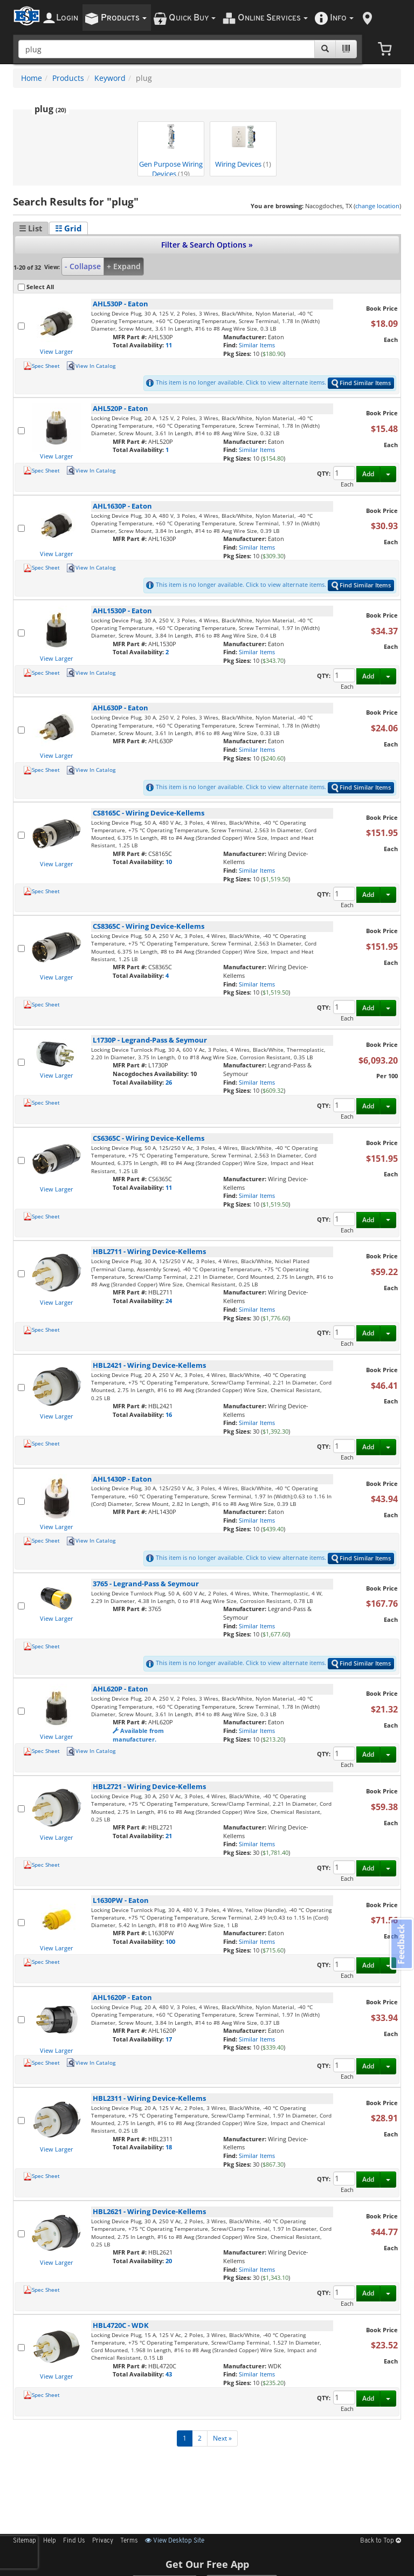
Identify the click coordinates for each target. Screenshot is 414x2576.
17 (168, 2039)
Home (31, 78)
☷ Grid (68, 228)
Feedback (401, 1944)
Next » (222, 2438)
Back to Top (380, 2541)
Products (68, 78)
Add (368, 473)
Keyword (110, 78)
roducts (124, 18)
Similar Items (257, 345)
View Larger (56, 351)
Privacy (102, 2541)
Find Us (74, 2541)
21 (168, 1836)
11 (168, 345)
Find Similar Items (361, 383)
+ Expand (124, 266)
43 (168, 2374)
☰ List (31, 228)
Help (49, 2541)
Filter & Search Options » (207, 244)
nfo (342, 18)
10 (168, 862)
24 (168, 1301)
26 (168, 1082)
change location (377, 206)
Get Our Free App (207, 2564)
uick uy (192, 18)
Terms (129, 2541)
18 (168, 2147)
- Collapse (83, 266)
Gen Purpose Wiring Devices (171, 149)
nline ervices (273, 18)
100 (170, 1941)
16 (168, 1414)
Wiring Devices (243, 146)
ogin (67, 18)
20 (168, 2261)
